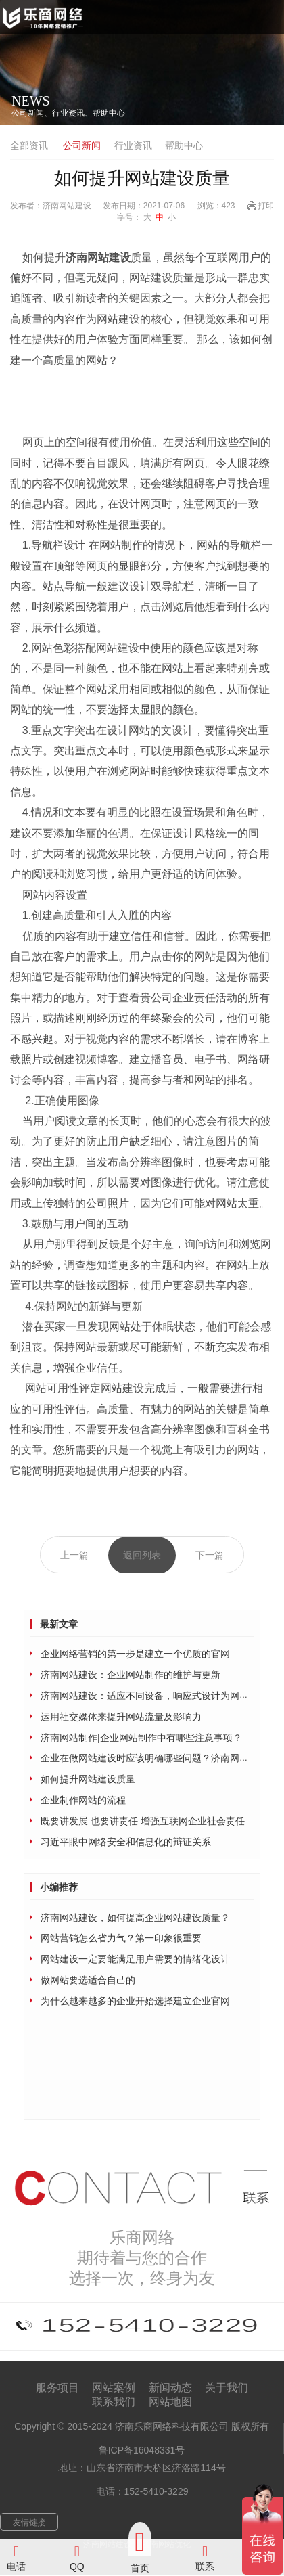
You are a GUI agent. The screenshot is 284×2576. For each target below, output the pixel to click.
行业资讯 (133, 145)
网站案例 (113, 2387)
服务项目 (57, 2387)
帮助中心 (184, 145)
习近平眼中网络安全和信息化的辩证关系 (126, 1841)
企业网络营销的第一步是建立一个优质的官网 (135, 1653)
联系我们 (113, 2402)
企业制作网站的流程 (83, 1799)
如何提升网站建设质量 (88, 1778)
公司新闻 (82, 145)
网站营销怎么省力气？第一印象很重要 (121, 1938)
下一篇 (209, 1555)
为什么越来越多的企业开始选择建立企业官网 (135, 2000)
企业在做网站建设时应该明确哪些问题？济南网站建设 (154, 1758)
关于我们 (226, 2387)
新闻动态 (170, 2387)
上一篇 (74, 1555)
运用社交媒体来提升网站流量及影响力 (121, 1716)
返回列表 (142, 1555)
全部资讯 (29, 145)
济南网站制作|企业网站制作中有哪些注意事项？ (141, 1737)
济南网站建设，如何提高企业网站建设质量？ (135, 1917)
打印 (266, 205)
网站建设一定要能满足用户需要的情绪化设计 (135, 1958)
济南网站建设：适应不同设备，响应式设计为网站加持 (154, 1695)
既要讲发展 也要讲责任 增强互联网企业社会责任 (143, 1820)
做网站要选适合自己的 (88, 1979)
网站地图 (170, 2402)
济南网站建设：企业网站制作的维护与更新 (130, 1674)
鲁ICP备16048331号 (142, 2450)
